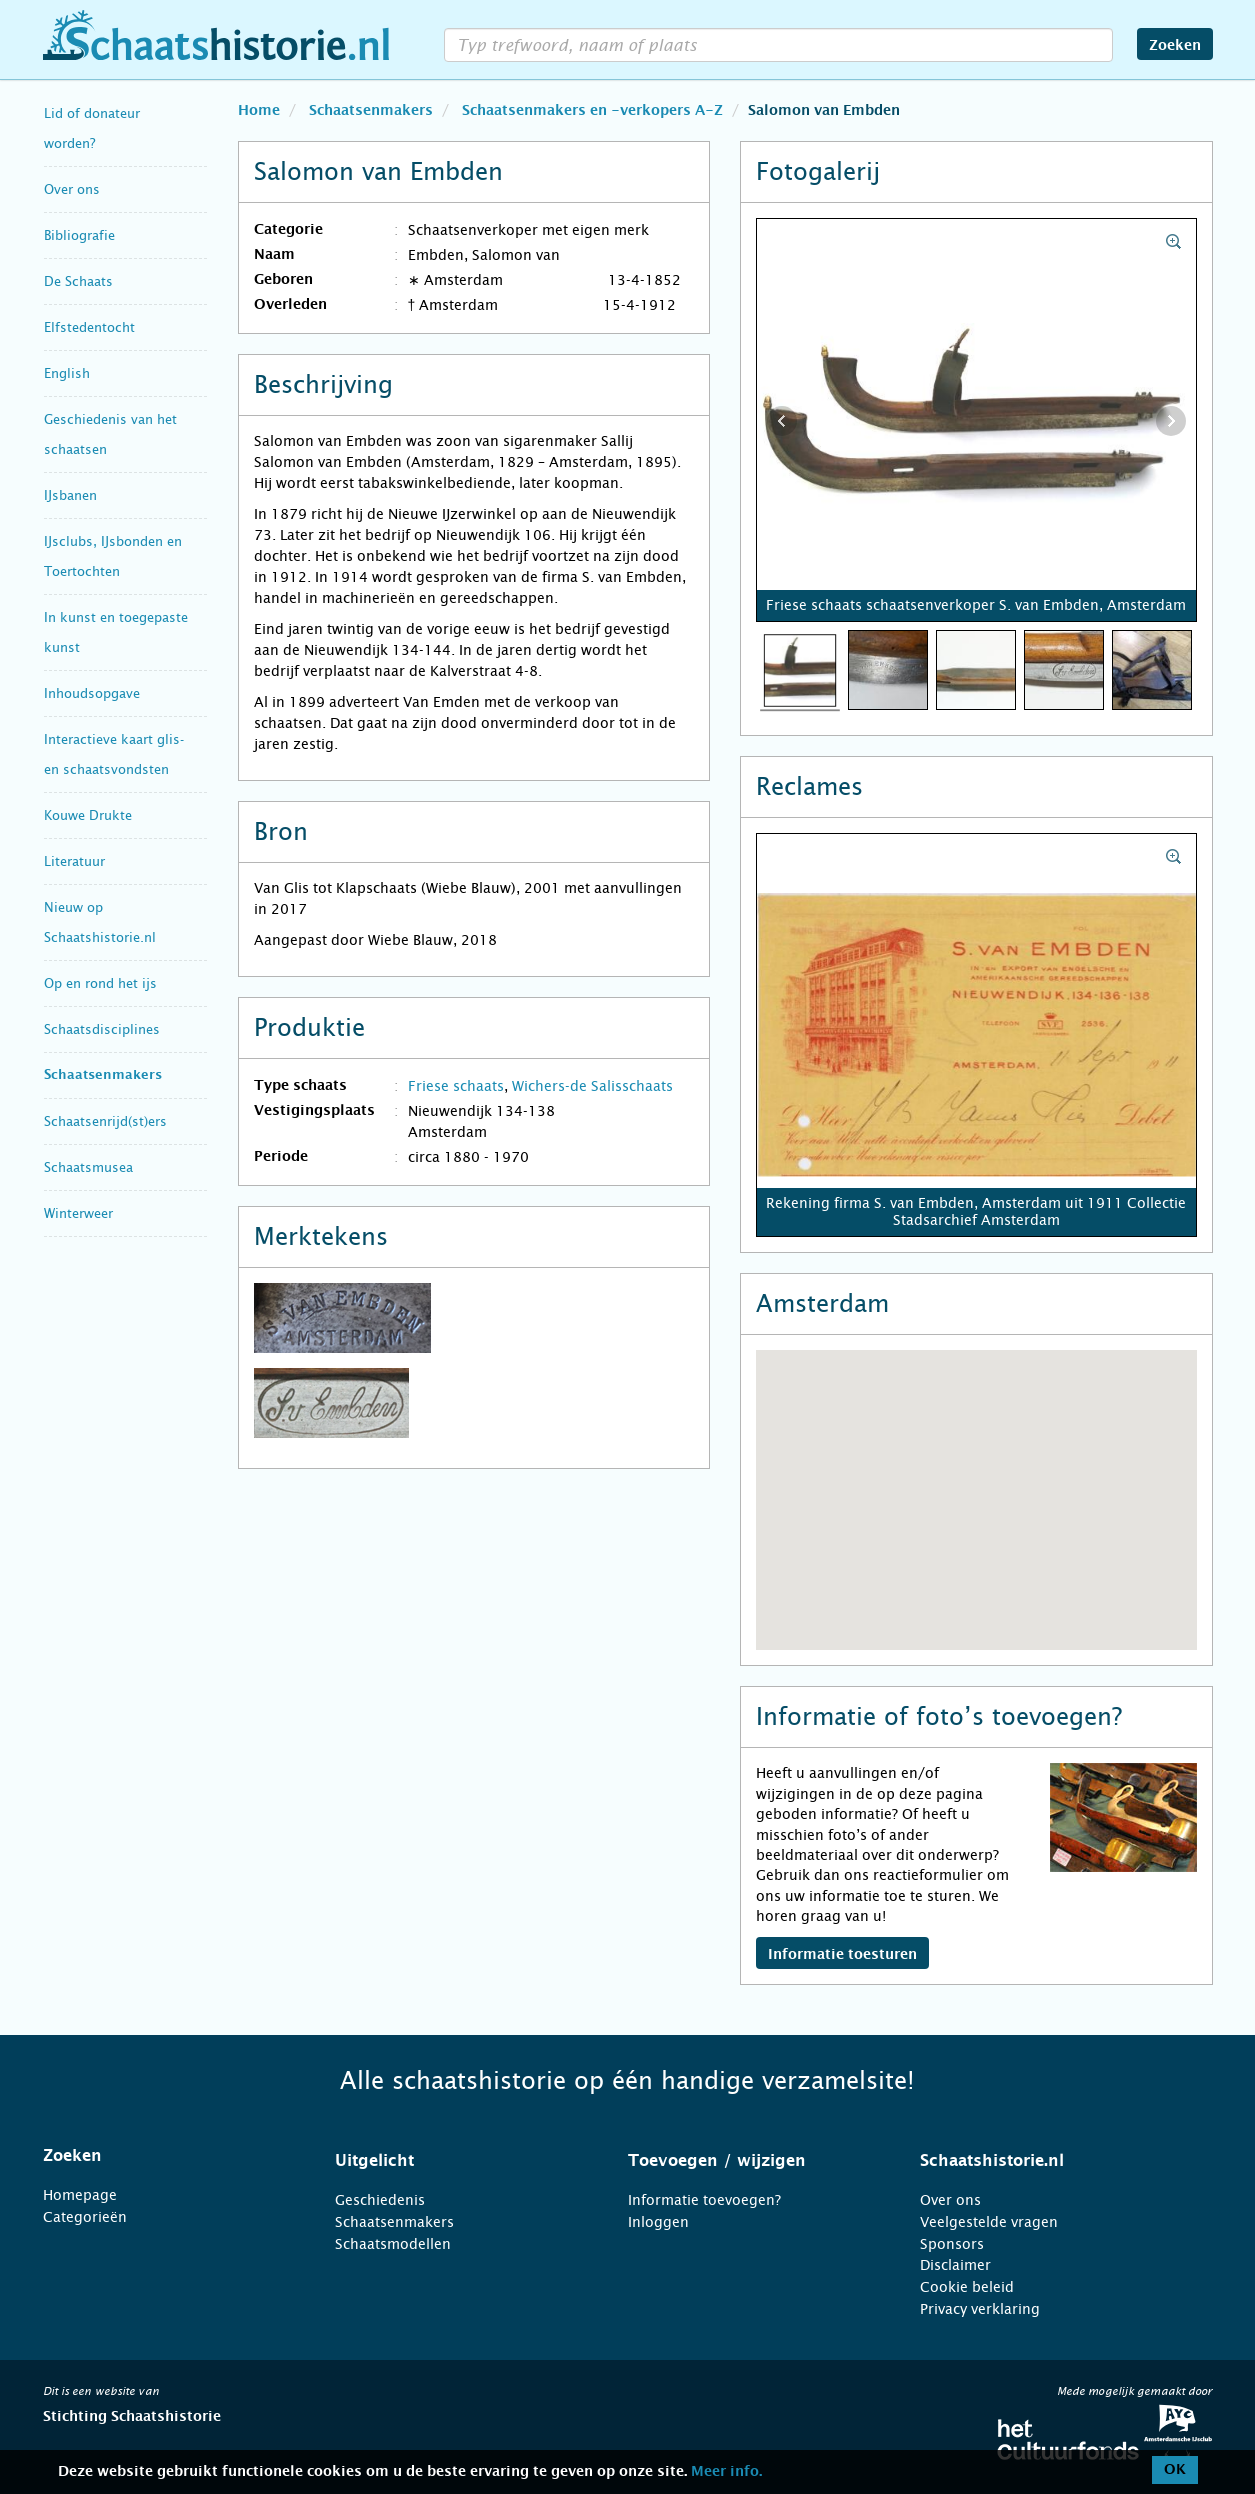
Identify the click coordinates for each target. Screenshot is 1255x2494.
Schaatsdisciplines (102, 1029)
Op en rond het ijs (100, 983)
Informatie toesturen (842, 1955)
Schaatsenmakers (103, 1075)
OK (1175, 2470)
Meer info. (726, 2472)
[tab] (164, 2156)
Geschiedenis (380, 2200)
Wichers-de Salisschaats (592, 1086)
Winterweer (78, 1213)
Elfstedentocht (89, 327)
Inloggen (658, 2222)
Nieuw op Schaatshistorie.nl (100, 922)
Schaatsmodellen (393, 2244)
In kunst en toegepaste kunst (116, 632)
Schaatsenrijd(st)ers (105, 1121)
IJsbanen (70, 495)
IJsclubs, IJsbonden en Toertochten (113, 556)
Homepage (80, 2195)
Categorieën (85, 2217)
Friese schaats (456, 1086)
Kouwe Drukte (88, 815)
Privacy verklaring (980, 2309)
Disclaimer (955, 2265)
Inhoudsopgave (92, 693)
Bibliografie (79, 235)
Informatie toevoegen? (704, 2200)
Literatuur (74, 861)
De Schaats (78, 281)
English (67, 373)
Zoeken (1175, 46)
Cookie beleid (967, 2287)
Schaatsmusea (88, 1167)
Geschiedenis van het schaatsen (110, 434)
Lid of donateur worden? (92, 128)
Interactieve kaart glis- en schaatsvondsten (114, 754)
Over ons (72, 189)
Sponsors (952, 2244)
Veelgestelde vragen (989, 2222)
